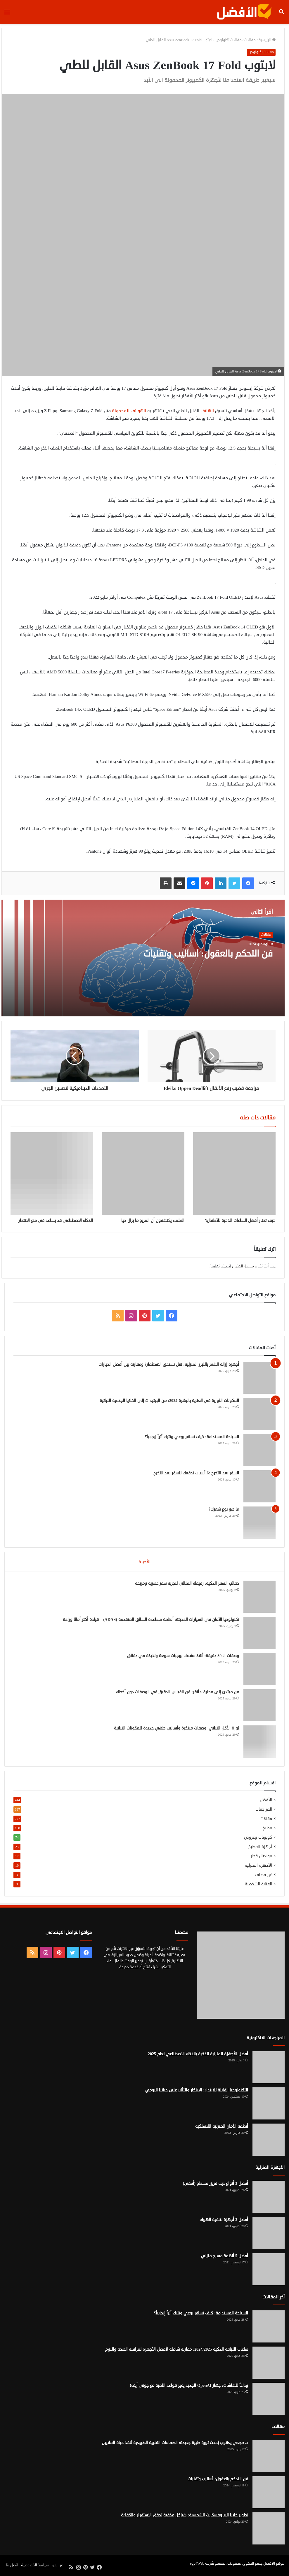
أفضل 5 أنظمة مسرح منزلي (224, 2256)
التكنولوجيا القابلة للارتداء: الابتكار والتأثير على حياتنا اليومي (196, 2090)
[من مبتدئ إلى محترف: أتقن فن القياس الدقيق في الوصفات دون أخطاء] (259, 1705)
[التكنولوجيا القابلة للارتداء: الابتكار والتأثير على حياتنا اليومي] (268, 2104)
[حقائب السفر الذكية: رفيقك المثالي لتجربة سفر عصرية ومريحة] (259, 1597)
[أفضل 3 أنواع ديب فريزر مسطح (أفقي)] (268, 2197)
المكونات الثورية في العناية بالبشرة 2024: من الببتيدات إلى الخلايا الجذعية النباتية (169, 1400)
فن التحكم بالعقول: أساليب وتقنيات (208, 954)
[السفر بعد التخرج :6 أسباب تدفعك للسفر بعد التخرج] (259, 1486)
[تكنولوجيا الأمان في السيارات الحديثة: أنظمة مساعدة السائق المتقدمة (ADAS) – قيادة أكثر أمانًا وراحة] (259, 1633)
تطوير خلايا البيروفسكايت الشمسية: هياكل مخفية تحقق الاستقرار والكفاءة (184, 2515)
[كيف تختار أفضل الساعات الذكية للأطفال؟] (234, 1173)
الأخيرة (144, 1562)
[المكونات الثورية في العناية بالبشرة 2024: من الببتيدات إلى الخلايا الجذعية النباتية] (259, 1414)
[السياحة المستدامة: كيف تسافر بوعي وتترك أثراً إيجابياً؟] (259, 1450)
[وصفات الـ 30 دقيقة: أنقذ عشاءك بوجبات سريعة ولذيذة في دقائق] (259, 1669)
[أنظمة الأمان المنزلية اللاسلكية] (268, 2140)
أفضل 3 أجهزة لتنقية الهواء (224, 2220)
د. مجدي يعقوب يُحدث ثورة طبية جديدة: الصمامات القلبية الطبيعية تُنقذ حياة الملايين (175, 2443)
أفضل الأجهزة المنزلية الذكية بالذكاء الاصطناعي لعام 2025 (198, 2054)
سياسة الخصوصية (35, 2565)
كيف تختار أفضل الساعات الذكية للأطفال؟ (240, 1220)
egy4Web (197, 2563)
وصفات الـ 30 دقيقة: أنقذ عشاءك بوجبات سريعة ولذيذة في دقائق (183, 1656)
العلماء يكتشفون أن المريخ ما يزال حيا (152, 1220)
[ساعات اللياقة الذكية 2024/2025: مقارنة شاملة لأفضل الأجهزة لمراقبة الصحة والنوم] (268, 2363)
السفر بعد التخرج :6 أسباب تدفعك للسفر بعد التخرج (196, 1473)
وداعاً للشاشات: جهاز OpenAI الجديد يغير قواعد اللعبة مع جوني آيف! (189, 2386)
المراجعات (263, 1809)
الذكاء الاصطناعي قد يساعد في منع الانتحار (55, 1220)
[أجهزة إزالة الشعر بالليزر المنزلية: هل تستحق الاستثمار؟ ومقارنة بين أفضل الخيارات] (259, 1378)
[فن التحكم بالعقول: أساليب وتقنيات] (268, 2492)
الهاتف (207, 411)
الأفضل (266, 1800)
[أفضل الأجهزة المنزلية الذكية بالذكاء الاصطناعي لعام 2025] (268, 2067)
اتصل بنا (12, 2565)
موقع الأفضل (274, 2563)
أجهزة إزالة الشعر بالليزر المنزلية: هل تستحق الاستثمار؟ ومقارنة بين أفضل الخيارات (168, 1364)
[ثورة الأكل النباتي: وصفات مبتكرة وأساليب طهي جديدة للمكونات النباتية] (259, 1741)
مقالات (250, 40)
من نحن (57, 2565)
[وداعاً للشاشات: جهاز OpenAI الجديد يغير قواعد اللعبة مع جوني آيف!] (268, 2399)
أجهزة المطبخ (260, 1846)
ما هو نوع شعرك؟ (224, 1509)
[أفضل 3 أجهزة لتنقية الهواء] (268, 2233)
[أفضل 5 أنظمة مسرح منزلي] (268, 2269)
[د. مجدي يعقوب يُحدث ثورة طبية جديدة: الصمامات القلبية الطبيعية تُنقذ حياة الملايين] (268, 2456)
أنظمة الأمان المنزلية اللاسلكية (221, 2126)
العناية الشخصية (258, 1884)
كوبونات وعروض (258, 1837)
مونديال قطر (261, 1856)
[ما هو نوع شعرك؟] (259, 1522)
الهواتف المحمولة (129, 411)
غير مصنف (263, 1874)
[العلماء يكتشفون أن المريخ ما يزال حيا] (143, 1173)
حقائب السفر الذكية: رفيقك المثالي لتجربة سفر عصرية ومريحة (187, 1583)
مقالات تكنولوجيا (228, 40)
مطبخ (267, 1828)
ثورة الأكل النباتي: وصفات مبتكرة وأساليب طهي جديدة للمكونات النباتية (176, 1728)
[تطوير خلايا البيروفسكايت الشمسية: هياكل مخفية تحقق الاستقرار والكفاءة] (268, 2529)
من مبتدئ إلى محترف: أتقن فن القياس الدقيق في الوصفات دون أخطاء (177, 1692)
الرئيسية (267, 40)
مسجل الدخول (243, 1266)
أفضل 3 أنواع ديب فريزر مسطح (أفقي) (215, 2184)
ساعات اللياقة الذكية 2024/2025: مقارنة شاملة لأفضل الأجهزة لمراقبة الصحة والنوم (176, 2349)
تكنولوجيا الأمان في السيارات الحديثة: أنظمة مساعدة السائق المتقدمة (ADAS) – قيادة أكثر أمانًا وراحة (151, 1619)
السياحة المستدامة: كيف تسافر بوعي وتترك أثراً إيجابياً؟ (192, 1437)
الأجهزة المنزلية (258, 1865)
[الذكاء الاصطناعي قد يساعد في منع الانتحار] (52, 1173)
